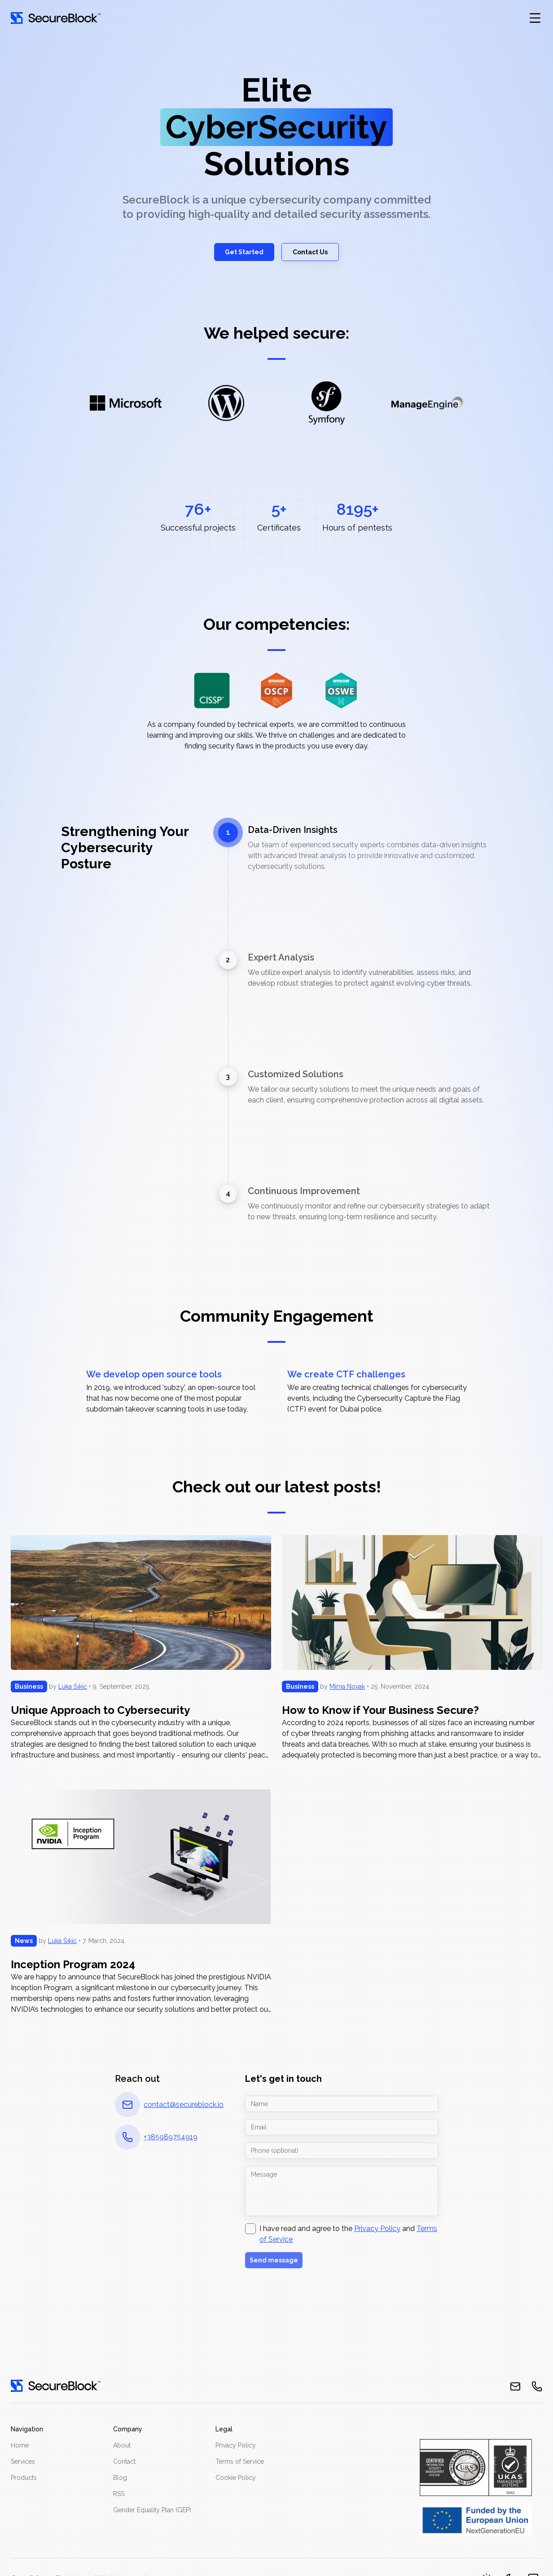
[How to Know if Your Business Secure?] (412, 1648)
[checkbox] (250, 2228)
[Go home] (56, 18)
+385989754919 (171, 2137)
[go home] (56, 2386)
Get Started (244, 252)
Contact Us (310, 252)
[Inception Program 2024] (141, 1902)
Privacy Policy (377, 2228)
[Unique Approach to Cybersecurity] (141, 1648)
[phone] (536, 2386)
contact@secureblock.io (184, 2104)
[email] (515, 2386)
